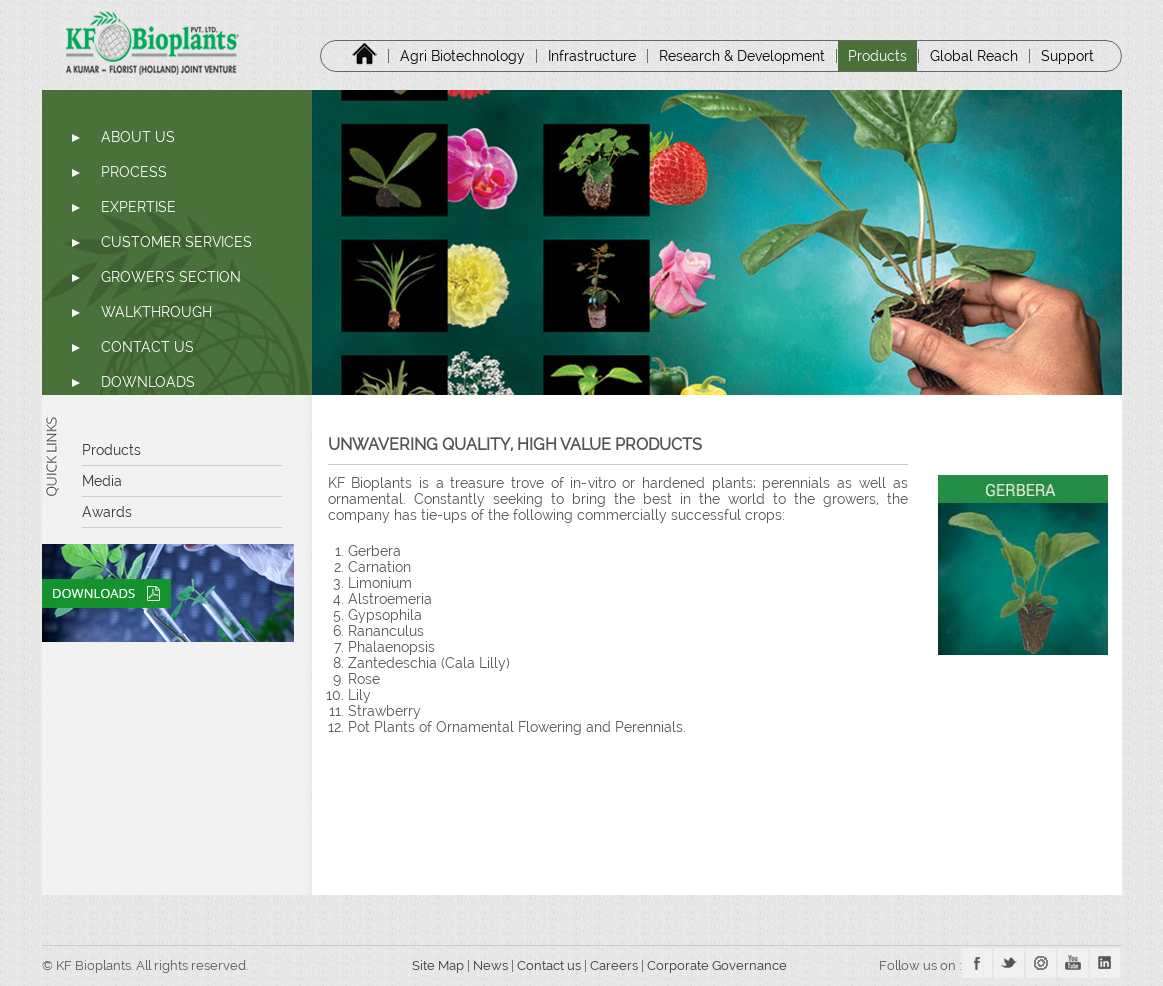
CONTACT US (147, 347)
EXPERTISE (138, 207)
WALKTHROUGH (156, 312)
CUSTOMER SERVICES (176, 242)
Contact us (549, 965)
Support (1067, 56)
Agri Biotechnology (462, 56)
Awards (107, 512)
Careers (615, 965)
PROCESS (134, 172)
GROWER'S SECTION (171, 277)
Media (102, 481)
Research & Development (742, 56)
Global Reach (974, 56)
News (490, 965)
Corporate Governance (718, 965)
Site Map (431, 965)
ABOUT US (138, 137)
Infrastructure (592, 56)
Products (877, 56)
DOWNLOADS (148, 382)
